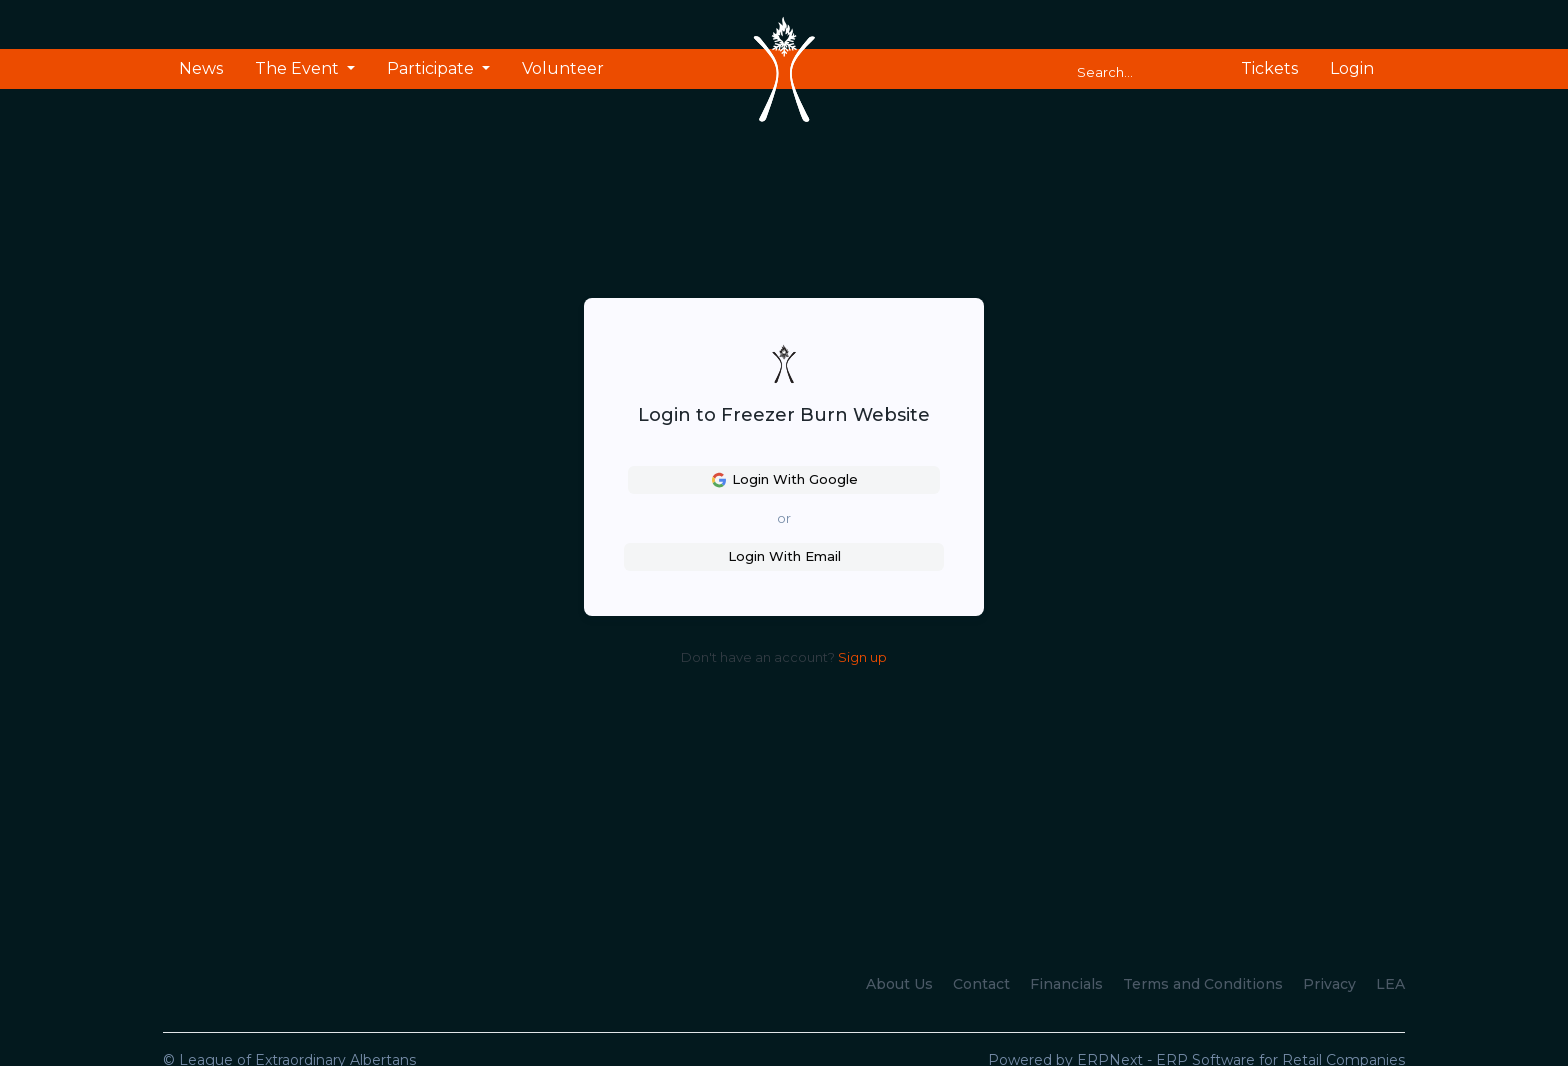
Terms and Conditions (1203, 984)
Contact (981, 984)
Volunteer (563, 68)
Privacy (1329, 984)
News (201, 68)
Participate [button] (432, 68)
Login (1352, 68)
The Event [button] (299, 68)
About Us (899, 984)
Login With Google (784, 480)
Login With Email (784, 556)
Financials (1066, 984)
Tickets (1269, 68)
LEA (1390, 984)
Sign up (862, 657)
